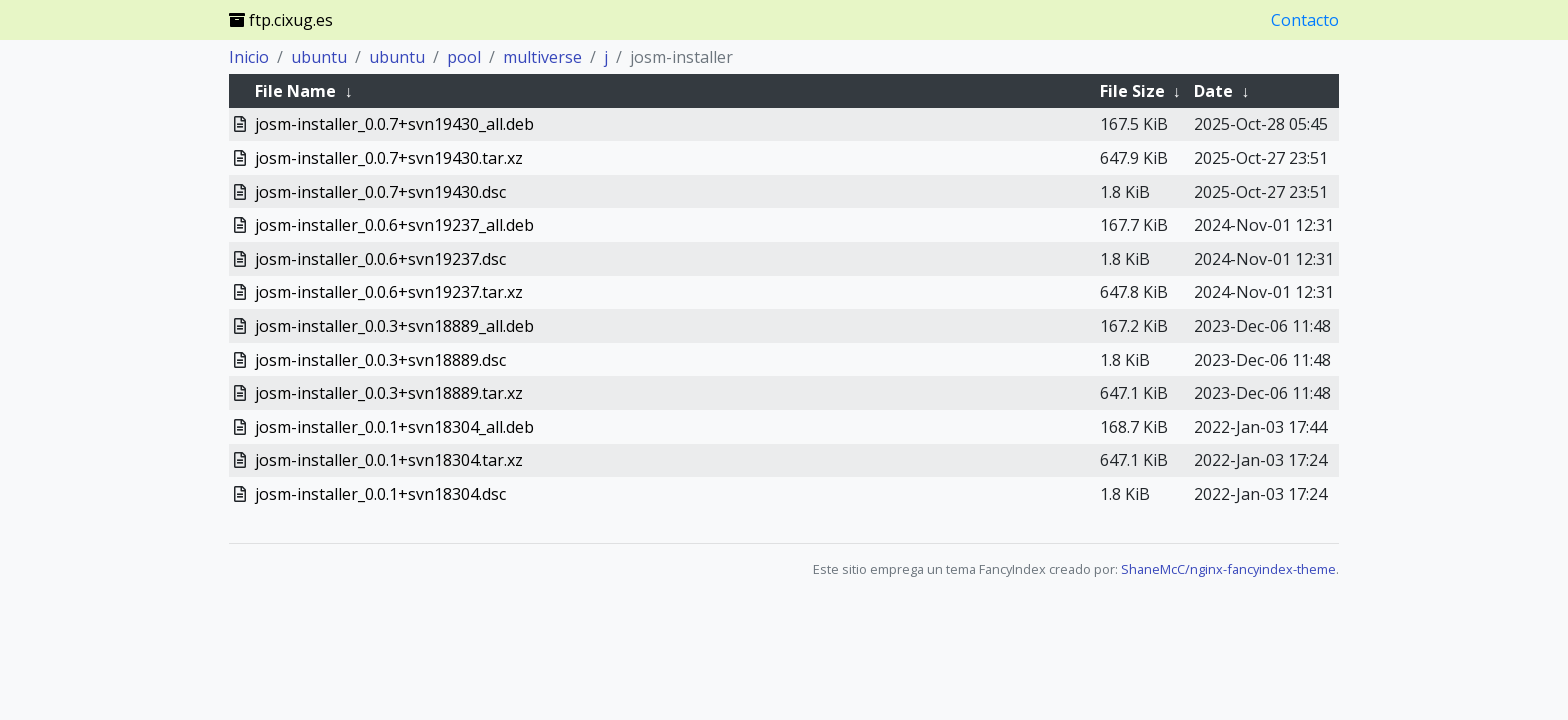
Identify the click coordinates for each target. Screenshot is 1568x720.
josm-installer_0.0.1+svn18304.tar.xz (389, 460)
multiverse (542, 57)
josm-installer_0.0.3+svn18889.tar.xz (389, 393)
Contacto (1305, 20)
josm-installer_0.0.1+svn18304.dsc (380, 494)
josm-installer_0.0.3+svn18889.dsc (380, 360)
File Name (295, 91)
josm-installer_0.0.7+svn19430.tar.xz (389, 158)
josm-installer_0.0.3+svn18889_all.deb (394, 326)
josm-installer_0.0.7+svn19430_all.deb (394, 124)
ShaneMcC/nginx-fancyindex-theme (1228, 569)
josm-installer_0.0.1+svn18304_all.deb (394, 427)
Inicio (249, 57)
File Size (1132, 91)
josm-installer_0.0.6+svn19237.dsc (380, 259)
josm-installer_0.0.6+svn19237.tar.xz (389, 292)
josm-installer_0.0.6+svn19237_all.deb (394, 225)
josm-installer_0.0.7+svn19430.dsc (380, 192)
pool (464, 57)
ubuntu (319, 57)
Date (1213, 91)
